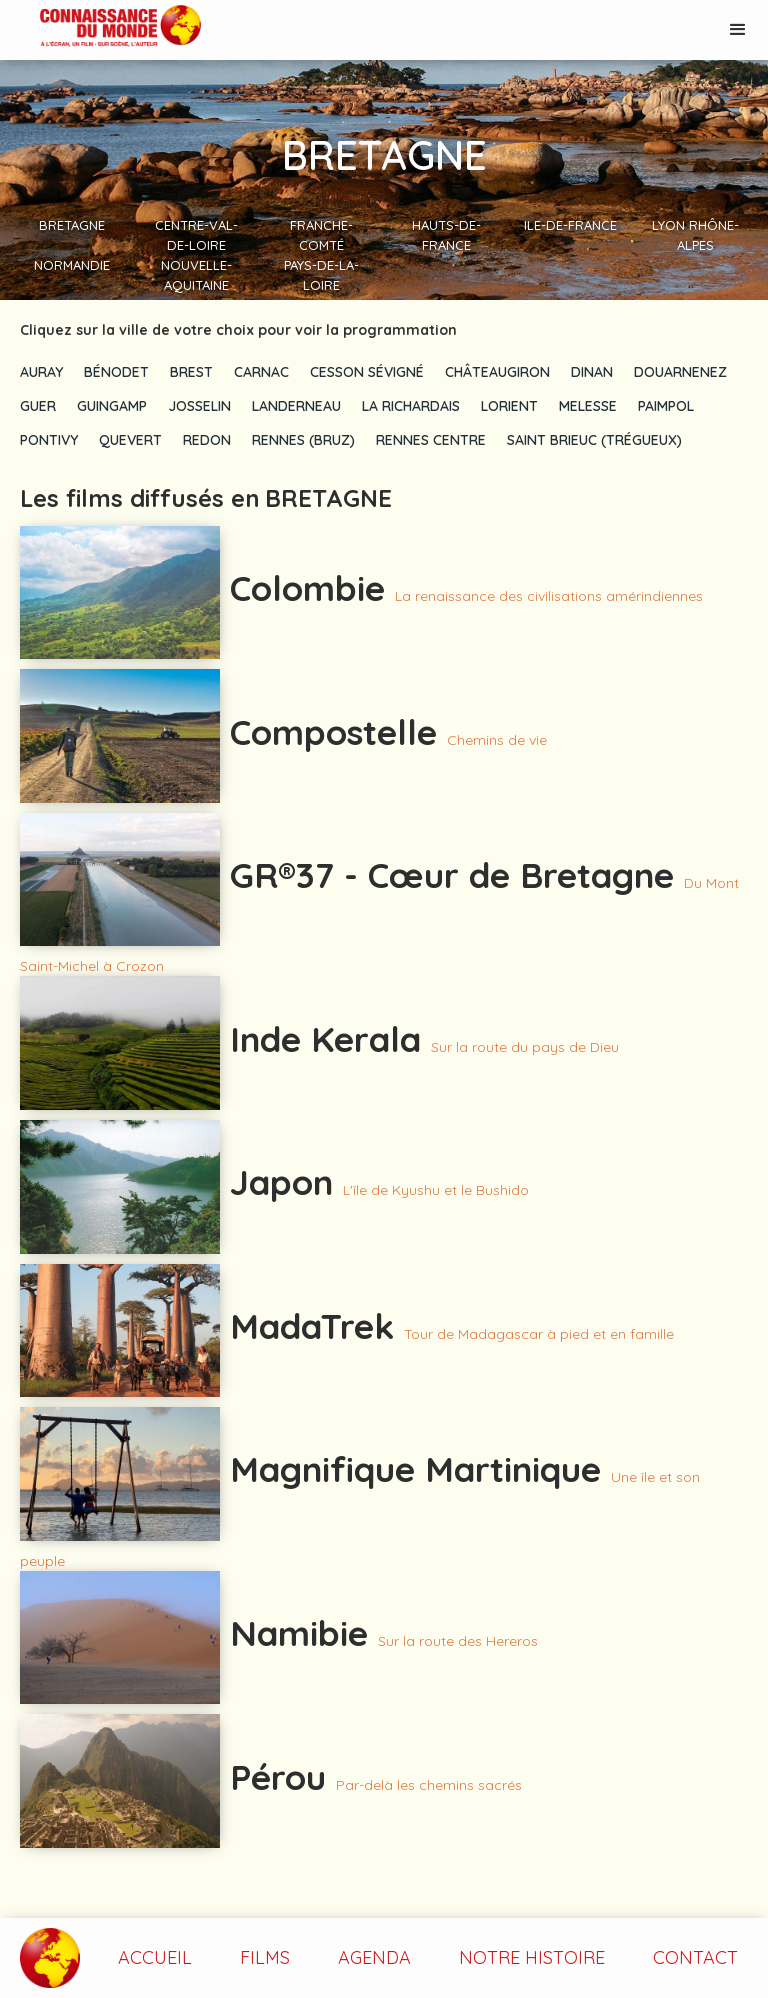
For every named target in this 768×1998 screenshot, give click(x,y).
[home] (100, 27)
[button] (738, 30)
